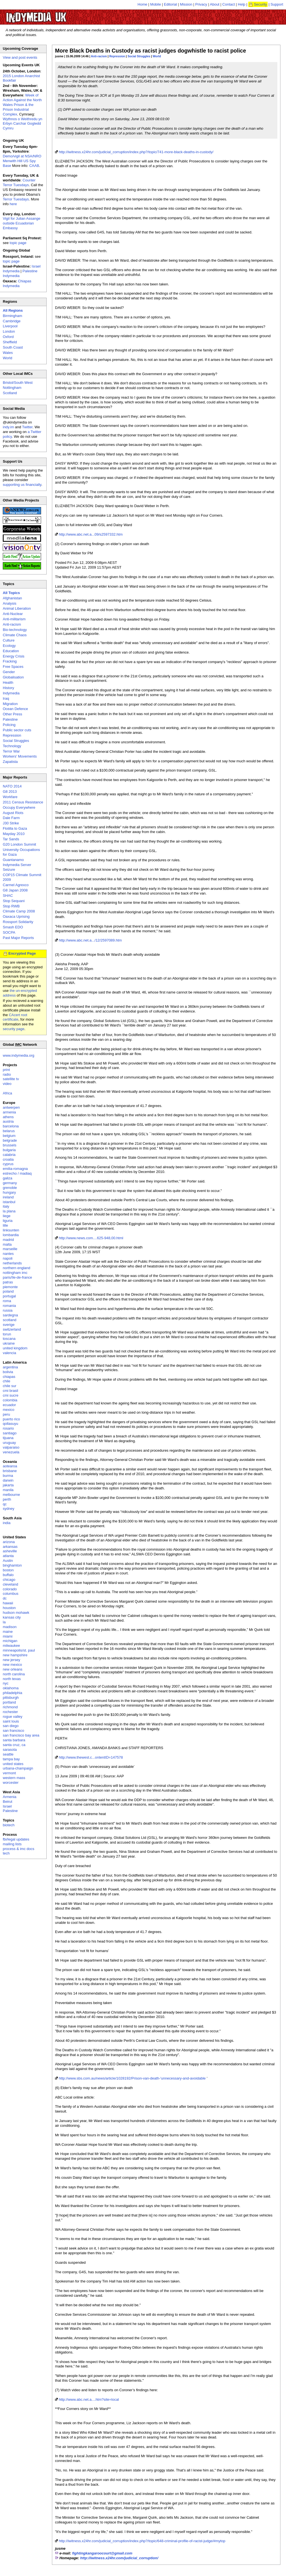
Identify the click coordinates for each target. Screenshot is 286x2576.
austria (8, 1121)
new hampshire (15, 1655)
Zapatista (10, 762)
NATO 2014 (12, 786)
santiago (9, 1433)
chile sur (9, 1386)
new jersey (11, 1660)
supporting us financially (22, 484)
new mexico (12, 1664)
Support (276, 4)
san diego (10, 1726)
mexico (8, 1410)
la (4, 1622)
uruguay (9, 1442)
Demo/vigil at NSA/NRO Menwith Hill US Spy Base (22, 161)
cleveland (10, 1584)
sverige (9, 1325)
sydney (8, 1508)
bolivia (8, 1372)
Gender (9, 672)
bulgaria (9, 1150)
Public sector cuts (17, 730)
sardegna (10, 1315)
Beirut (7, 1801)
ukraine (9, 1343)
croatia (8, 1159)
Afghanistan (12, 598)
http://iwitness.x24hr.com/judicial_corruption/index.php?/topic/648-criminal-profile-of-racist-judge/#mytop (142, 2541)
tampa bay (11, 1759)
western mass (14, 1778)
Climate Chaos (15, 635)
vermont (9, 1773)
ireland (8, 1197)
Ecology (9, 646)
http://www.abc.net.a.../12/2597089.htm (90, 940)
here (13, 204)
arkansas (10, 1546)
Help (242, 4)
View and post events (20, 57)
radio (7, 1074)
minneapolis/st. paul (19, 1650)
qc (5, 1504)
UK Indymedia (53, 14)
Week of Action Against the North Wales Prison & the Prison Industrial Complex (22, 104)
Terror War (11, 751)
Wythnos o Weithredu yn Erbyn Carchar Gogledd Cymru (22, 124)
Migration (10, 704)
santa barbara (14, 1740)
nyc (5, 1683)
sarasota (10, 1749)
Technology (12, 746)
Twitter (27, 427)
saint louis (11, 1721)
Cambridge (12, 321)
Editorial (170, 4)
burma (8, 1475)
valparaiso (11, 1447)
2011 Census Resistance (23, 802)
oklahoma (10, 1688)
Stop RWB (11, 906)
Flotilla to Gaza (15, 828)
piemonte (10, 1287)
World (157, 56)
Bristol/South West (18, 382)
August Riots (13, 813)
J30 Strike (11, 823)
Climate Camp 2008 (19, 911)
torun (7, 1334)
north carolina (14, 1674)
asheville (10, 1551)
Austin (8, 1560)
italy (6, 1206)
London (9, 331)
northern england (16, 1268)
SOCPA (9, 932)
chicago (9, 1579)
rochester (10, 1712)
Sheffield (10, 342)
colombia (10, 1400)
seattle (8, 1754)
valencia (9, 1353)
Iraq (6, 698)
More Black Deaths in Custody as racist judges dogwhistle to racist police (150, 51)
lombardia (11, 1235)
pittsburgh (11, 1697)
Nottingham (12, 387)
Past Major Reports (18, 938)
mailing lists (12, 1844)
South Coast (13, 347)
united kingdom (15, 1348)
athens (8, 1117)
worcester (10, 1782)
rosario (8, 1428)
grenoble (10, 1188)
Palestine (10, 719)
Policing (9, 725)
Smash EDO (13, 927)
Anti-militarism (14, 619)
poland (8, 1291)
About (215, 4)
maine (8, 1631)
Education (11, 651)
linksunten (11, 1230)
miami (8, 1636)
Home (142, 4)
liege (6, 1216)
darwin (8, 1480)
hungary (9, 1192)
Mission (186, 4)
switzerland (12, 1329)
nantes (8, 1254)
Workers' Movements (20, 756)
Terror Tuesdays (16, 199)
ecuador (9, 1405)
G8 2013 (10, 791)
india (6, 1523)
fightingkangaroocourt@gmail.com (102, 2553)
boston (8, 1570)
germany (10, 1183)
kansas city (12, 1617)
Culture (9, 640)
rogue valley (12, 1716)
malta (7, 1244)
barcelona (11, 1126)
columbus (10, 1593)
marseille (10, 1249)
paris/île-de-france (17, 1277)
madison (9, 1627)
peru (6, 1414)
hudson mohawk (16, 1612)
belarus (9, 1131)
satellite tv (11, 1079)
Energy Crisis (13, 656)
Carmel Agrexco (15, 885)
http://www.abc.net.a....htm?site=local (89, 2399)
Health (8, 682)
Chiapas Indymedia (17, 283)
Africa (7, 1093)
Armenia (9, 1797)
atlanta (8, 1556)
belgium (9, 1136)
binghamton (12, 1565)
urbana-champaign (18, 1768)
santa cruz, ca (14, 1745)
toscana (9, 1339)
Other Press (12, 714)
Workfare (10, 797)
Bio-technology (15, 630)
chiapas (9, 1377)
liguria (8, 1221)
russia (8, 1310)
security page (13, 1029)
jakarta (8, 1485)
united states (13, 1764)
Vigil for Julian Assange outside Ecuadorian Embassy (21, 223)
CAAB (34, 166)
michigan (10, 1641)
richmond (10, 1707)
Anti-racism (99, 56)
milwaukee (11, 1645)
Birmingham (12, 316)
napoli (8, 1258)
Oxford (8, 337)
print (6, 1070)
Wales (8, 353)
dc (5, 1598)
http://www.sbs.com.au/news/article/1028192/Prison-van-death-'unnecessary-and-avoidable (132, 2078)
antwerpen (11, 1107)
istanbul (9, 1202)
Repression (117, 56)
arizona (9, 1542)
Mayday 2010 (14, 834)
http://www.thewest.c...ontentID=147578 (91, 1757)
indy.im (8, 427)
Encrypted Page (22, 953)
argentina (10, 1367)
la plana (9, 1211)
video (7, 1084)
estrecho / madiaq (17, 1173)
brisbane (10, 1471)
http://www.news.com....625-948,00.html (91, 1238)
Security (260, 4)
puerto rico (11, 1419)
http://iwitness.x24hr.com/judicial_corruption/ (119, 2558)
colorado (10, 1589)
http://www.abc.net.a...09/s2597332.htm (91, 534)
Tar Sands (11, 839)
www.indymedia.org (18, 1055)
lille (5, 1225)
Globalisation (13, 677)
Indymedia (11, 693)
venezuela (11, 1452)
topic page (18, 243)
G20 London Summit (19, 844)
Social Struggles (139, 56)
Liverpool (10, 326)
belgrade (10, 1140)
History (8, 688)
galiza (7, 1178)
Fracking (10, 661)
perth (7, 1499)
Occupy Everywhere (19, 807)
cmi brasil (10, 1390)
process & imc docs (18, 1849)
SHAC (8, 895)
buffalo (8, 1575)
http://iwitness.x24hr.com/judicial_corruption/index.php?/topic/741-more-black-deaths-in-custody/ (136, 152)
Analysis (9, 603)
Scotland (10, 393)
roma (7, 1301)
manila (8, 1490)
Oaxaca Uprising (16, 916)
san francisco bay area (21, 1735)
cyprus (8, 1164)
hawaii (8, 1603)
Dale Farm (11, 818)
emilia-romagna (15, 1169)
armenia (9, 1112)
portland (9, 1702)
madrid (8, 1240)
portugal (9, 1296)
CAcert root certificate (15, 1017)
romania (9, 1306)
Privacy (201, 4)
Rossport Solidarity (18, 922)
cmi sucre (10, 1395)
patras (8, 1282)
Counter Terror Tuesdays (19, 182)
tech (6, 1853)
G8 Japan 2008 (15, 890)
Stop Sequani (14, 901)
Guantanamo (13, 860)
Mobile (155, 4)
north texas (12, 1679)
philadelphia (12, 1693)
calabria (9, 1155)
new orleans (12, 1669)
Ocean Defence (15, 709)
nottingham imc (15, 1273)
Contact (228, 4)
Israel (7, 1806)
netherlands (12, 1263)
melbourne (11, 1494)
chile (6, 1381)
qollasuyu (10, 1423)
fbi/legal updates (16, 1839)
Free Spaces (13, 666)
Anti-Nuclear (13, 614)
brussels (9, 1145)
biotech (9, 1825)
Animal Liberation (17, 608)
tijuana (8, 1438)
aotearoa (10, 1466)
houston (9, 1608)
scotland (9, 1320)
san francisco (13, 1730)
